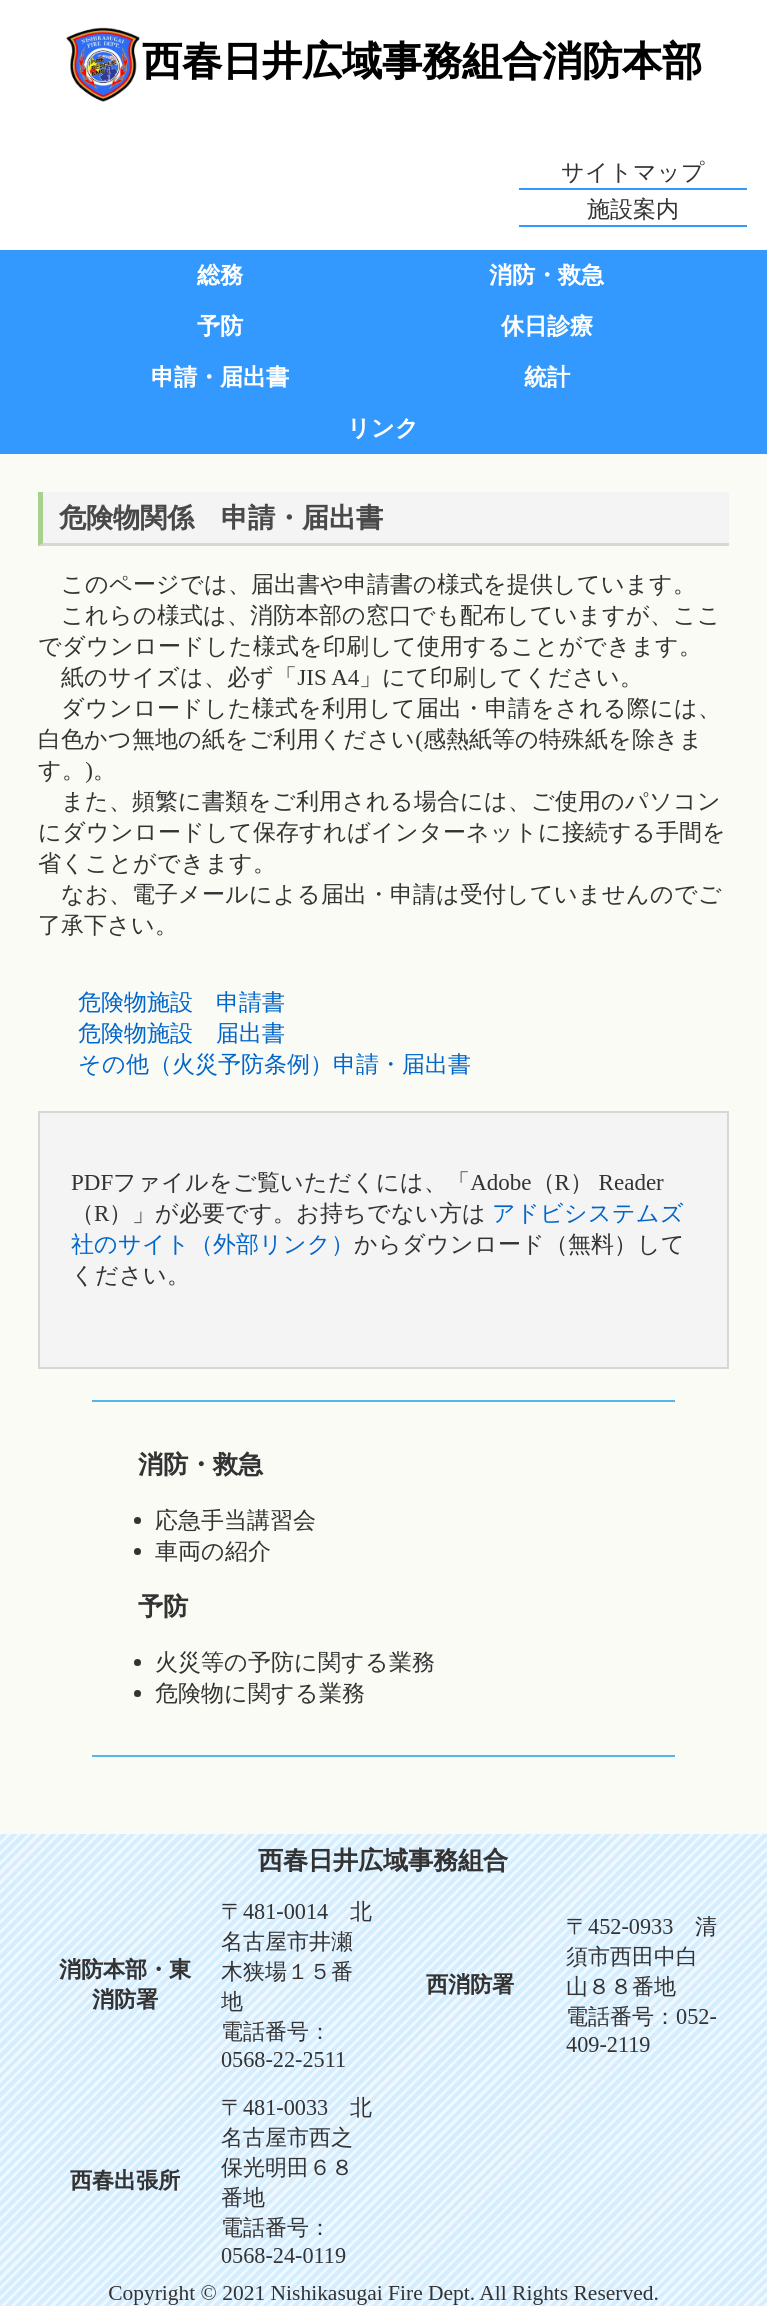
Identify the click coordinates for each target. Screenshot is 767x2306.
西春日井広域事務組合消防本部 (422, 60)
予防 (220, 326)
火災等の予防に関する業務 (295, 1662)
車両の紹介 (213, 1551)
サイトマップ (633, 172)
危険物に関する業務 (260, 1693)
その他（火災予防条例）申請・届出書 (274, 1064)
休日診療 (547, 326)
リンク (383, 428)
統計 (547, 377)
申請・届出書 (220, 377)
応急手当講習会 (235, 1520)
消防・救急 (546, 275)
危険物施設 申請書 (181, 1002)
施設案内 (633, 209)
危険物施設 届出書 (181, 1033)
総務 (220, 275)
